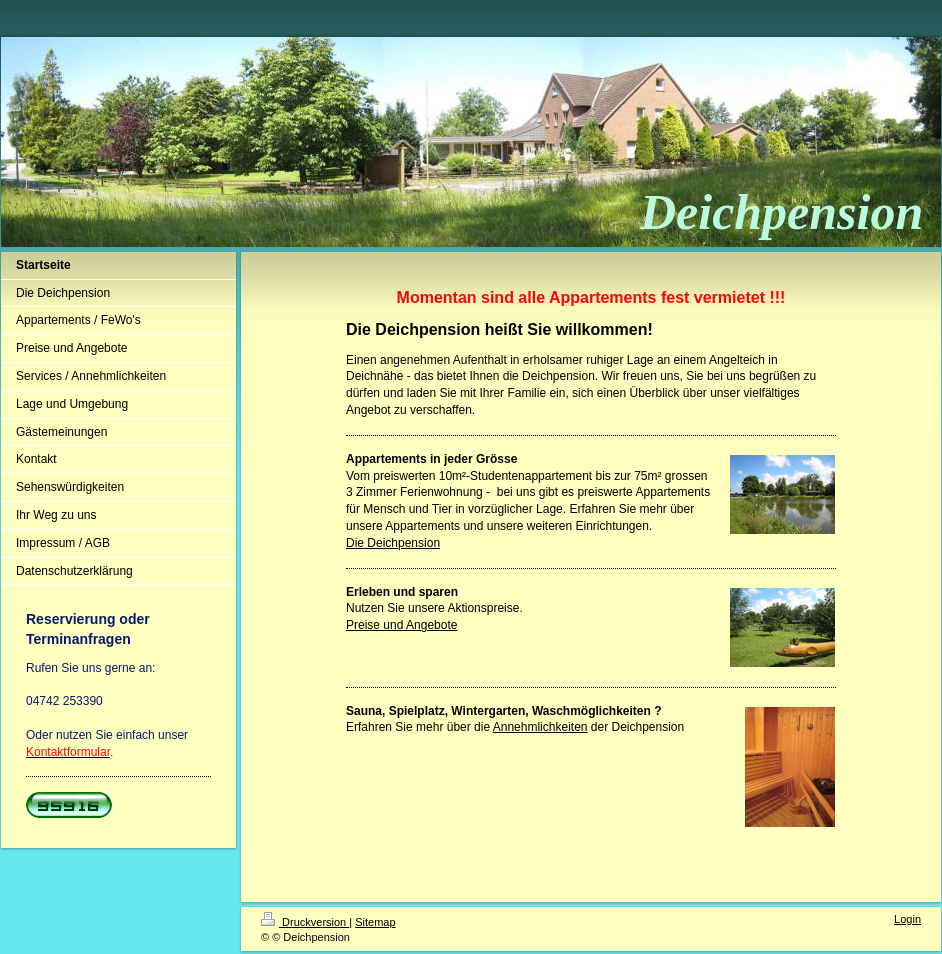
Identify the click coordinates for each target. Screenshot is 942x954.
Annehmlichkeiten (540, 727)
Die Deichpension (393, 543)
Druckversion (305, 922)
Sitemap (375, 922)
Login (907, 919)
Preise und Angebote (401, 625)
